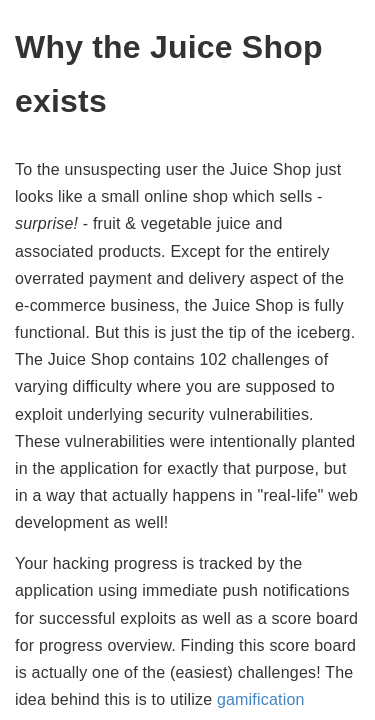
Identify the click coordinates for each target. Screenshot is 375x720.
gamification (261, 699)
